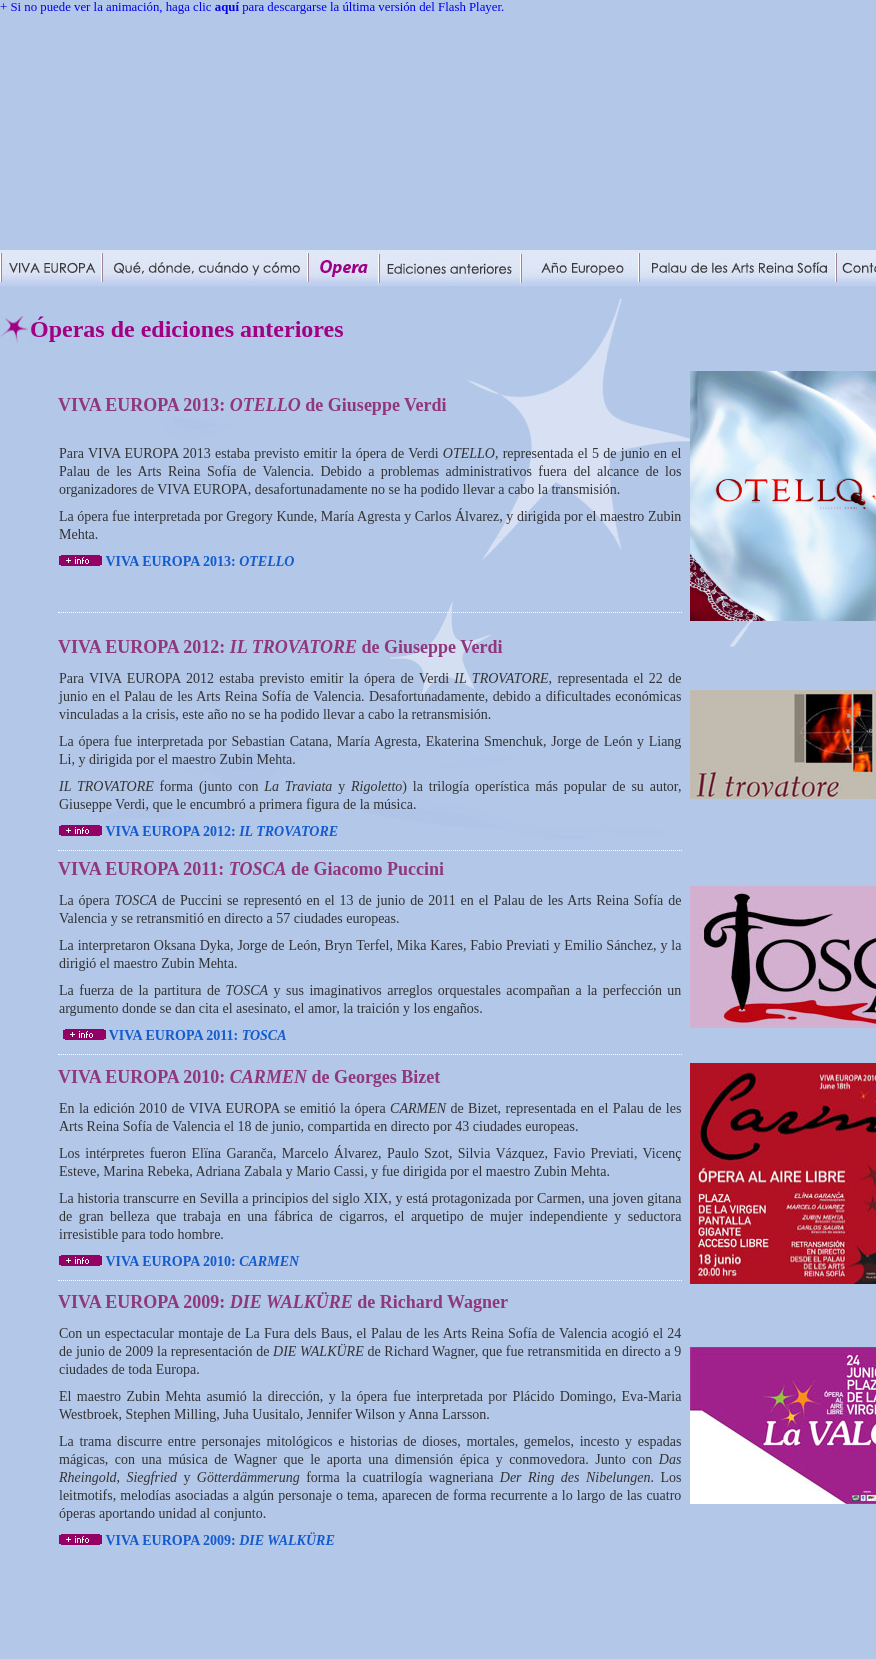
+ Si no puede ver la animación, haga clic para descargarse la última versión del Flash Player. (252, 7)
